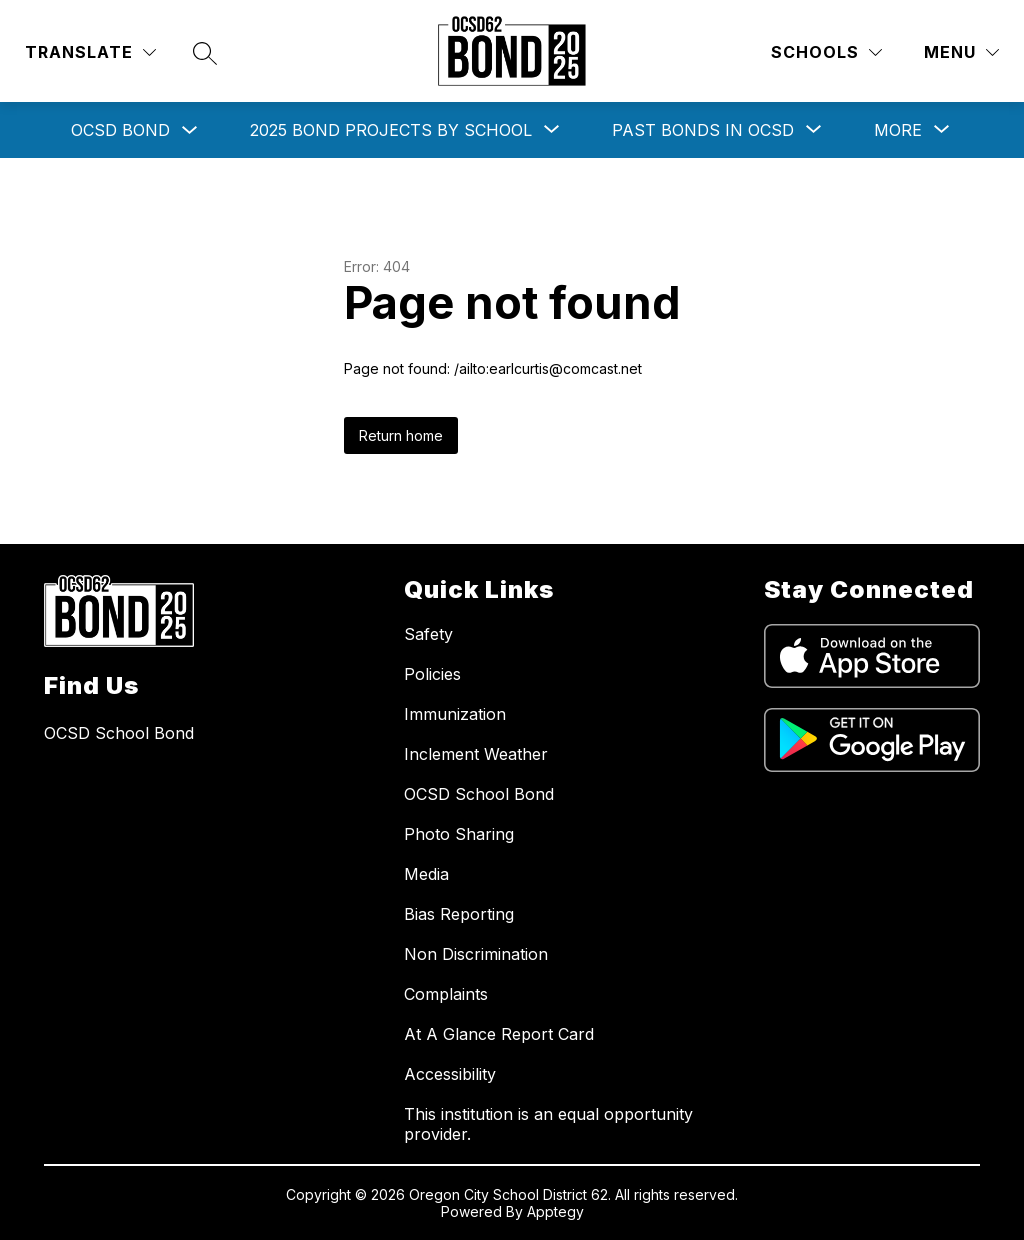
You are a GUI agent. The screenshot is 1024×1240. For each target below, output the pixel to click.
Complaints (446, 994)
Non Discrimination (476, 954)
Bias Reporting (459, 914)
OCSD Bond (120, 130)
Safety (428, 634)
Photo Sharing (459, 834)
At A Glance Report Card (499, 1034)
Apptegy (555, 1211)
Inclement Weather (476, 754)
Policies (432, 674)
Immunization (455, 714)
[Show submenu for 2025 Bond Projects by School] (391, 130)
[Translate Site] (90, 52)
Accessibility (450, 1074)
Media (426, 874)
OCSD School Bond (479, 794)
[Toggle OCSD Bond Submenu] (190, 130)
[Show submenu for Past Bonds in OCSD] (703, 130)
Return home (401, 435)
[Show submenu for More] (898, 130)
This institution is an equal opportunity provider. (548, 1124)
